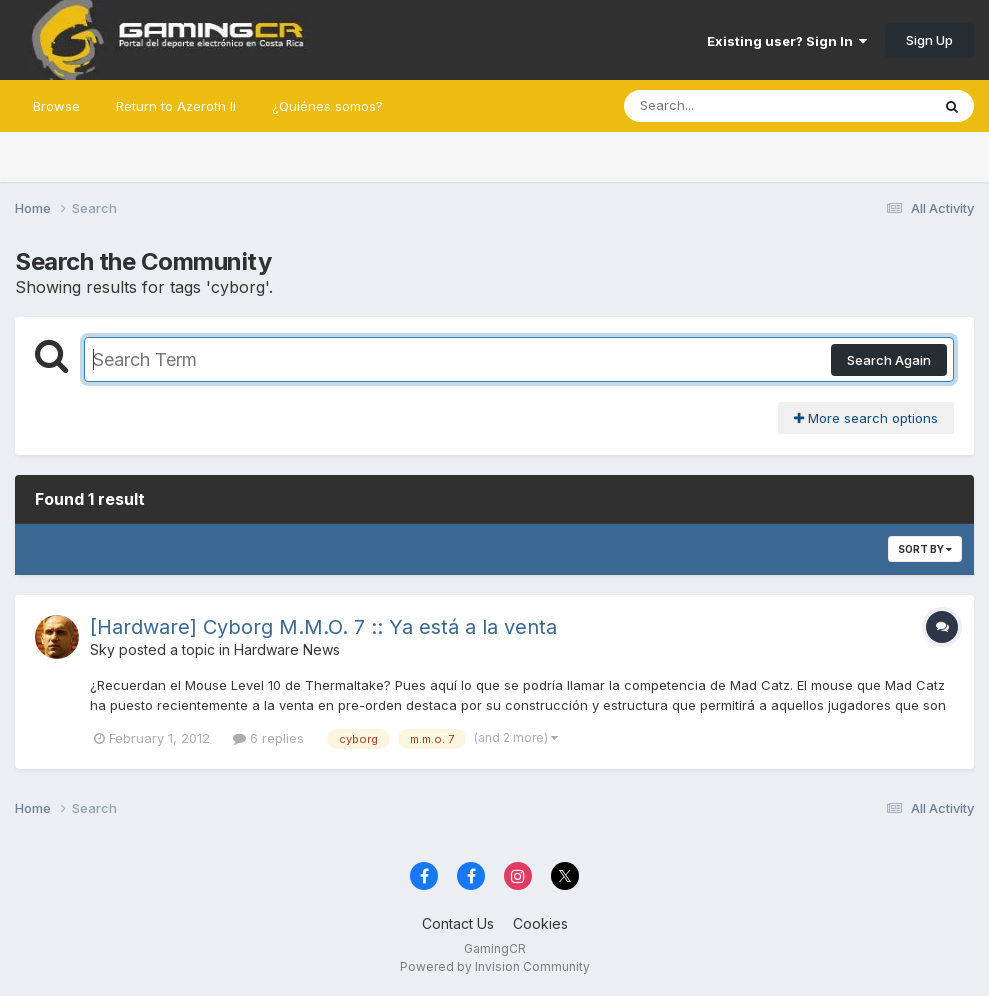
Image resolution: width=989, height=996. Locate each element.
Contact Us (458, 923)
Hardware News (287, 649)
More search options (866, 418)
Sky (102, 649)
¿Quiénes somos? (327, 106)
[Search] (722, 106)
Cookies (540, 923)
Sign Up (929, 40)
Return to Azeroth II (176, 106)
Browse (56, 106)
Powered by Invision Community (495, 966)
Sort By (925, 549)
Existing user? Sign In (787, 41)
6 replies (268, 738)
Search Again (889, 360)
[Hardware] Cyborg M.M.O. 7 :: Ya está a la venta (323, 627)
